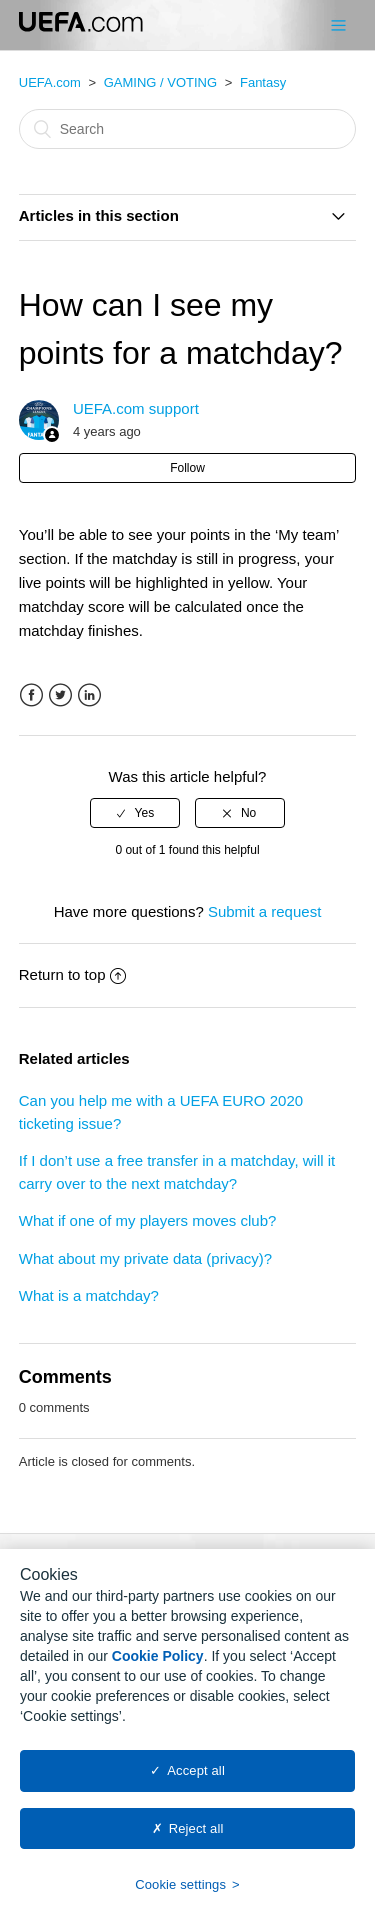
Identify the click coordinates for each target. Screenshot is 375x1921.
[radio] (135, 813)
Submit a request (264, 911)
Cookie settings (180, 1895)
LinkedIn (89, 695)
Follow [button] (187, 468)
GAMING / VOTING (160, 82)
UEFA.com (50, 82)
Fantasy (263, 82)
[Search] (188, 129)
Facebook (31, 695)
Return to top (73, 974)
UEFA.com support (136, 408)
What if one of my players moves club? (148, 1220)
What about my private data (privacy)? (145, 1258)
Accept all (196, 1781)
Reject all (196, 1838)
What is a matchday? (89, 1295)
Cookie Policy (158, 1667)
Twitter (60, 695)
